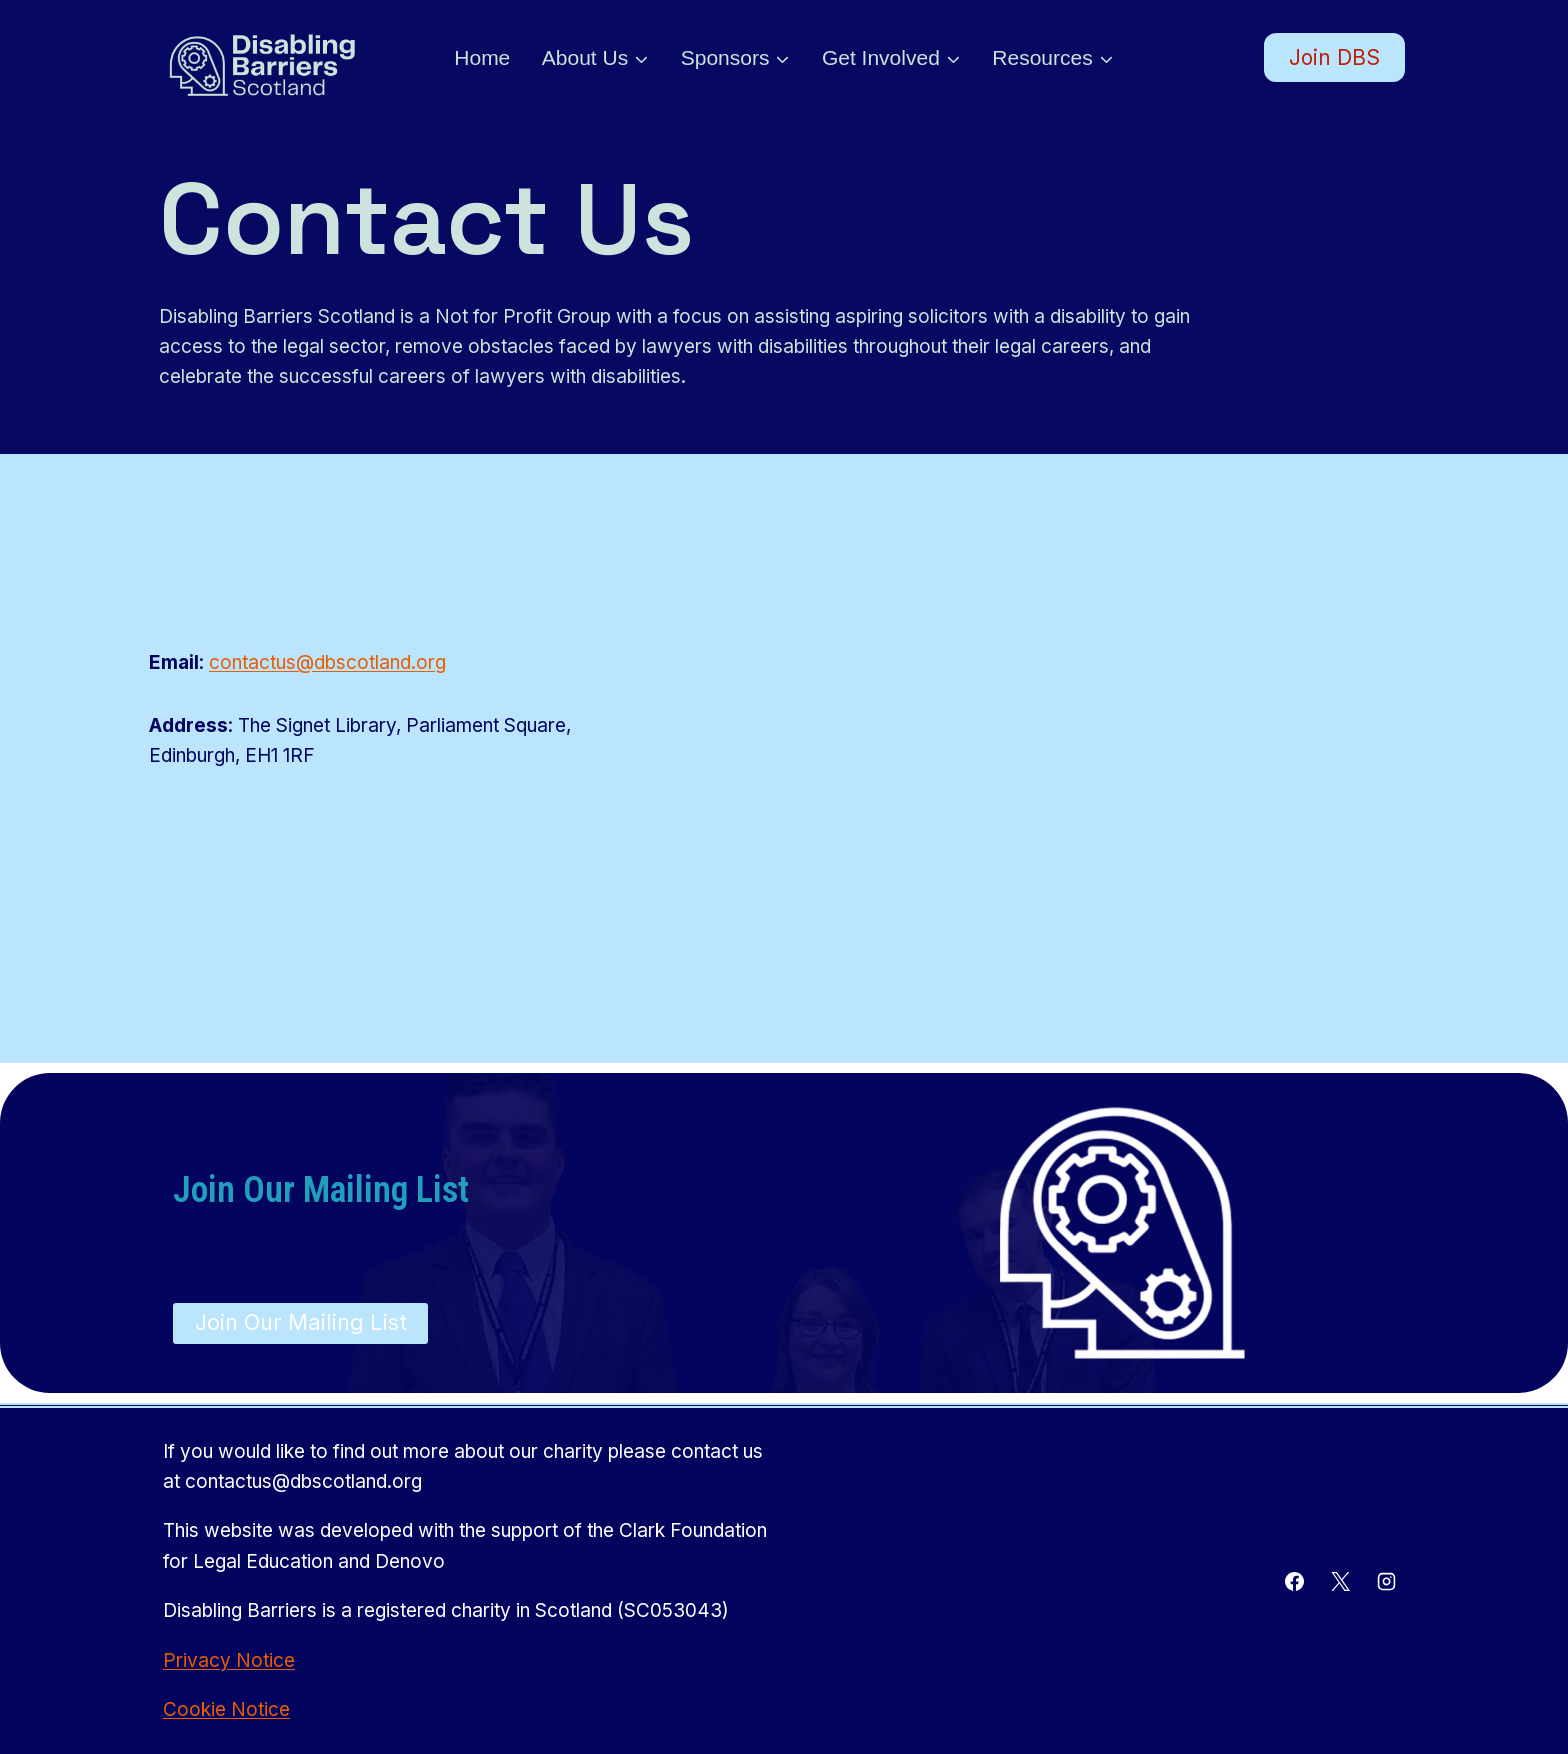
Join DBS (1334, 57)
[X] (1340, 1581)
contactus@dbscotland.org (327, 662)
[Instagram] (1386, 1581)
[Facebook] (1295, 1581)
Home (482, 57)
